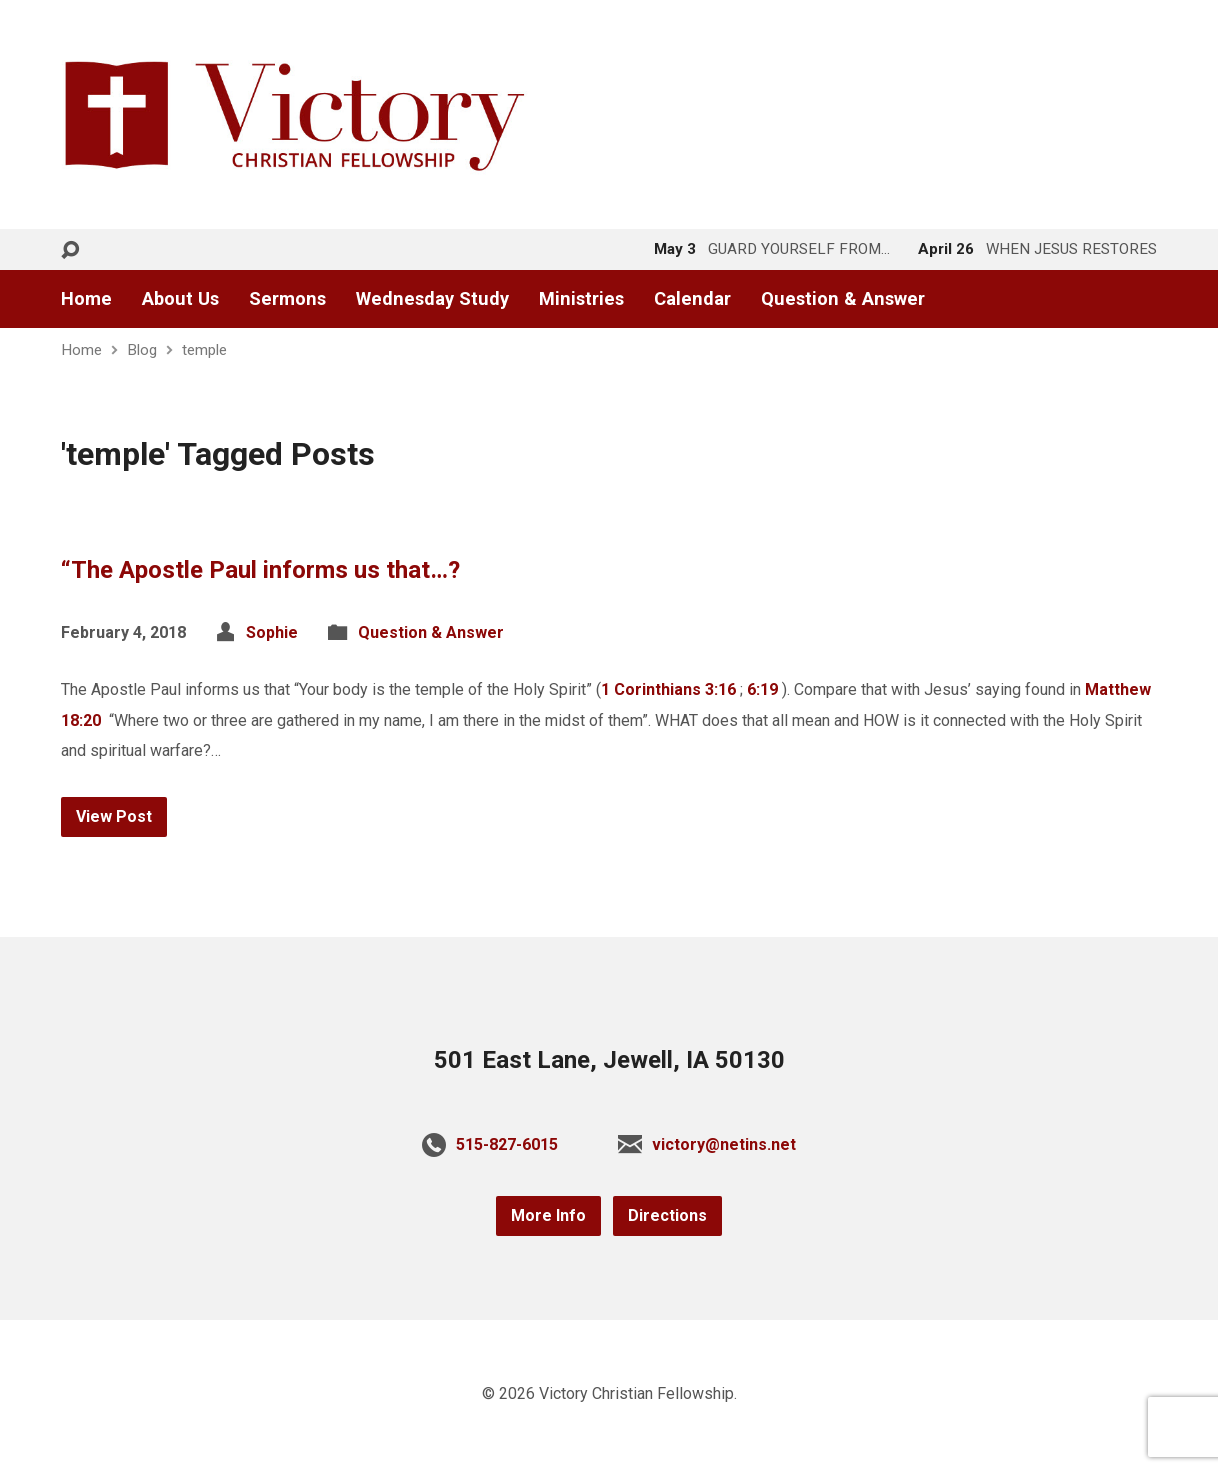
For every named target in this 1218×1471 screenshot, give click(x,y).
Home (86, 299)
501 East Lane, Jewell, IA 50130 (609, 1060)
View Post (114, 816)
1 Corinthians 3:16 (668, 689)
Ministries (581, 299)
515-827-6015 (507, 1144)
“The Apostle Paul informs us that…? (260, 570)
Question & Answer (843, 299)
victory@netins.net (724, 1144)
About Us (180, 299)
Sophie (272, 632)
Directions (667, 1215)
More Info (548, 1215)
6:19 (762, 689)
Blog (142, 350)
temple (204, 350)
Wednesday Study (432, 299)
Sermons (287, 299)
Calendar (692, 299)
